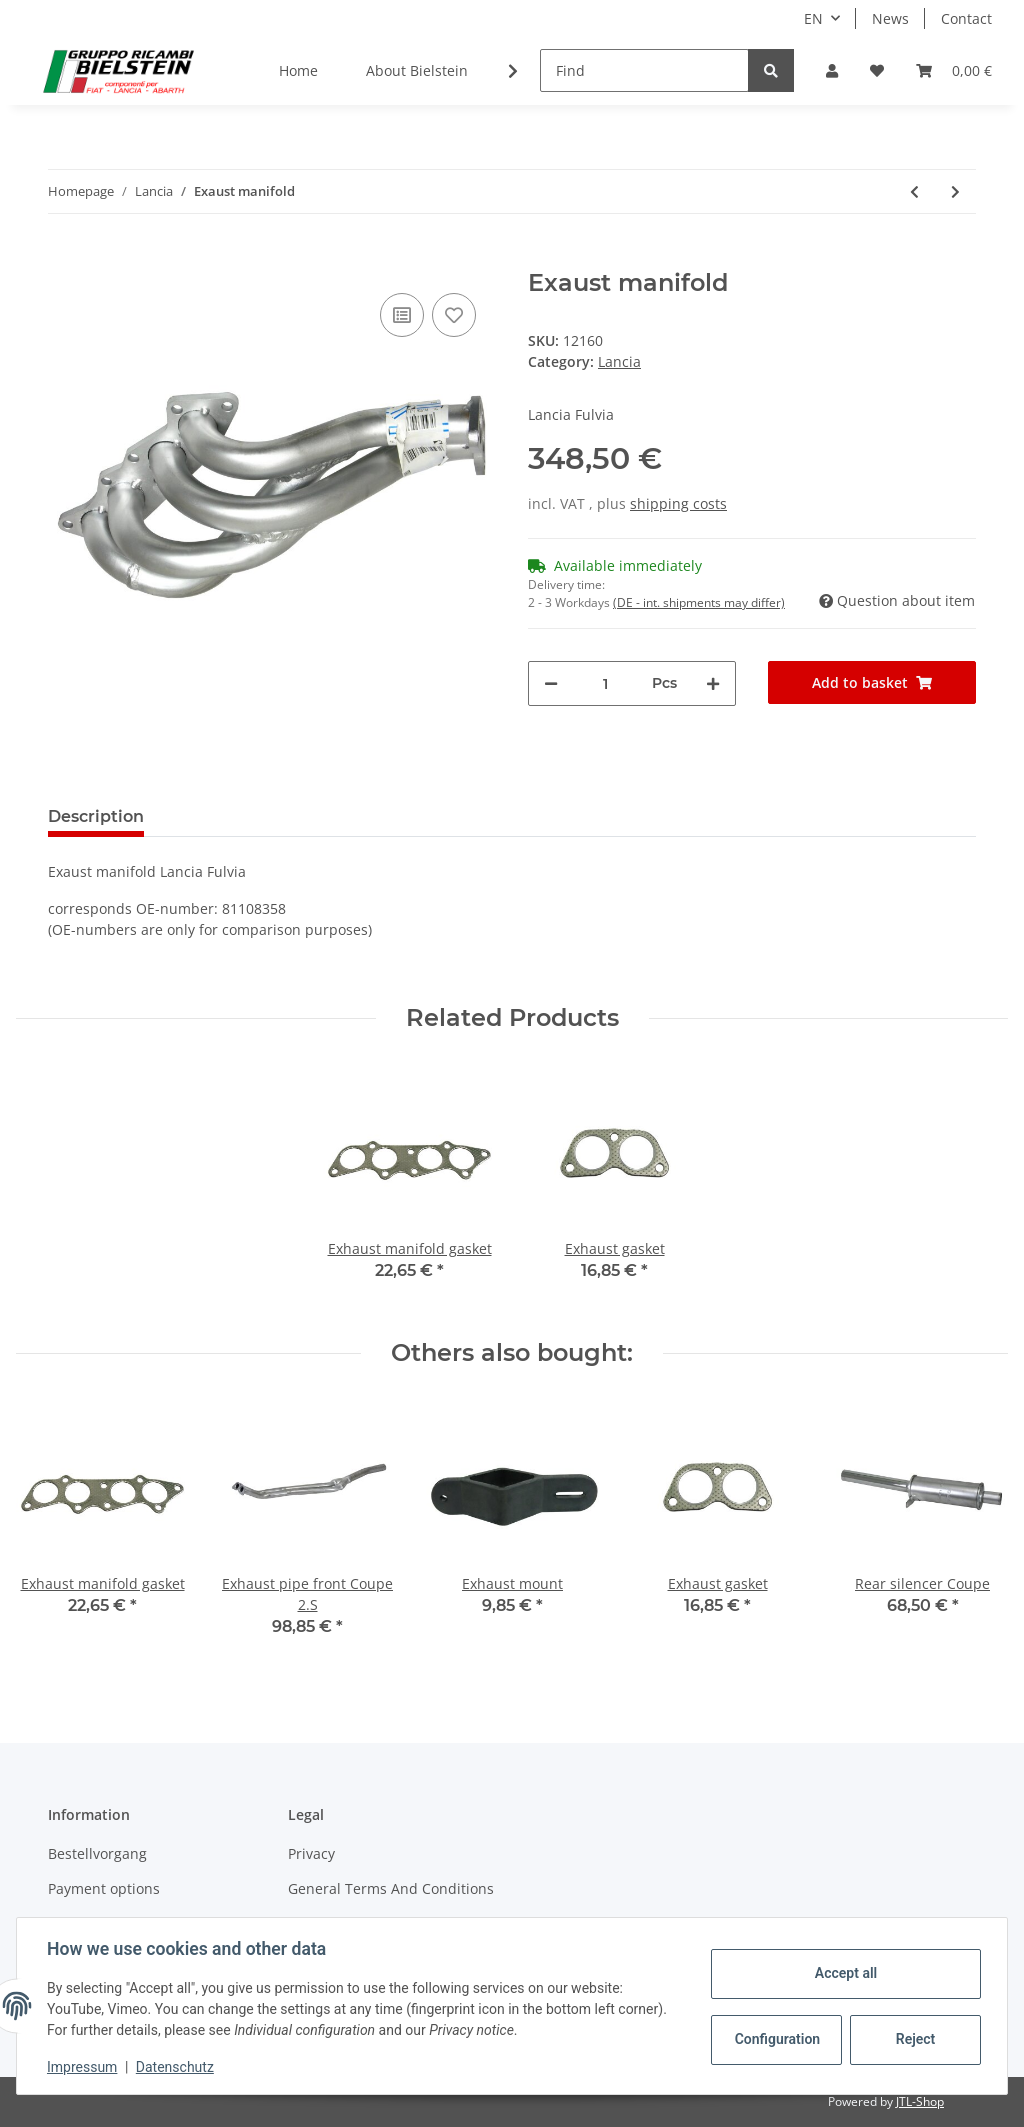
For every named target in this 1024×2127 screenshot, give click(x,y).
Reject (914, 2039)
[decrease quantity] (551, 683)
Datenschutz (177, 2067)
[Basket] (954, 70)
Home (298, 70)
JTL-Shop (920, 2101)
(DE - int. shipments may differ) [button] (699, 602)
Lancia (619, 361)
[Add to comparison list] (402, 315)
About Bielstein (417, 70)
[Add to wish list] (454, 315)
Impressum (84, 2067)
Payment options (104, 1888)
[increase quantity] (713, 683)
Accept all (844, 1973)
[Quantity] (605, 683)
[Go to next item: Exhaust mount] (955, 191)
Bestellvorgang (97, 1853)
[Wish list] (877, 70)
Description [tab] (96, 816)
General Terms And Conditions (391, 1888)
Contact (966, 18)
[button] (832, 70)
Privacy (311, 1853)
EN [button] (813, 18)
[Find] (644, 70)
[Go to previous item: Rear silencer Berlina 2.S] (914, 191)
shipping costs (678, 503)
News (890, 18)
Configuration (776, 2039)
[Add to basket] (64, 258)
